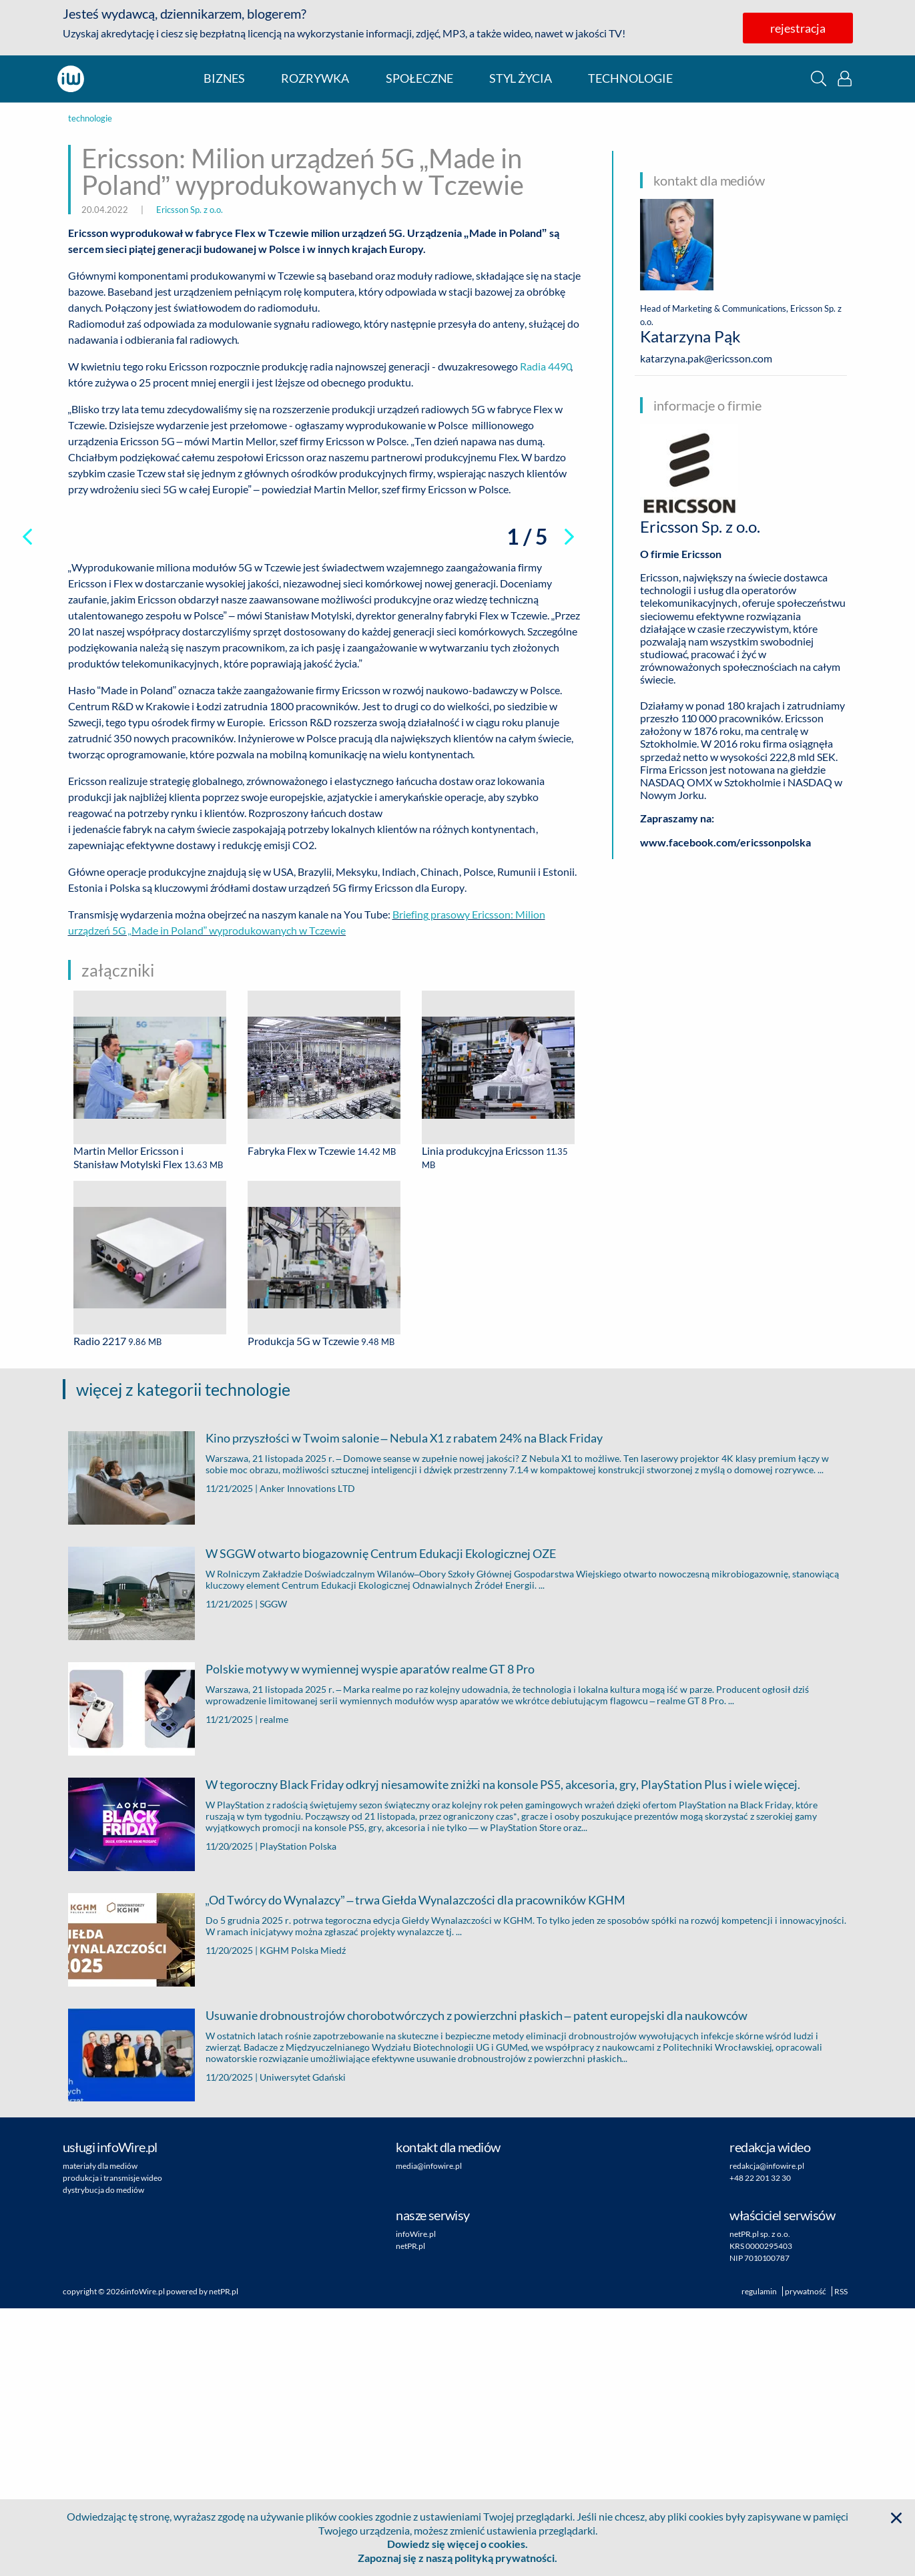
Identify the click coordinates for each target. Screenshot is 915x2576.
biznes (224, 78)
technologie (630, 78)
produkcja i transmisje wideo (112, 2445)
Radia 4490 (545, 366)
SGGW (273, 1871)
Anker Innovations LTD (307, 1756)
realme (274, 1987)
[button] (818, 78)
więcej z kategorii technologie (183, 1657)
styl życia (520, 78)
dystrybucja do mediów (103, 2458)
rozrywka (315, 78)
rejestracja (798, 28)
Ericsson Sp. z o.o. (189, 209)
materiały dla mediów (100, 2433)
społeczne (419, 78)
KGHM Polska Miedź (303, 2218)
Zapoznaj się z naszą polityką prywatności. (457, 2557)
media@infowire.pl (429, 2433)
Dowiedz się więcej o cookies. (457, 2543)
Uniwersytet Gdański (303, 2344)
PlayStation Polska (298, 2113)
